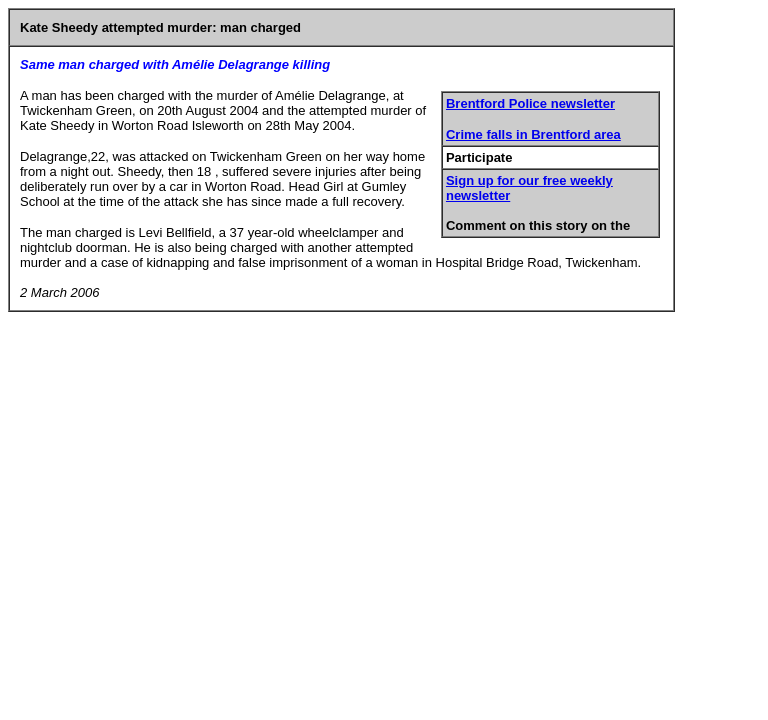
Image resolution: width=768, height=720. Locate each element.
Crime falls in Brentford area (533, 134)
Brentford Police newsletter (530, 103)
